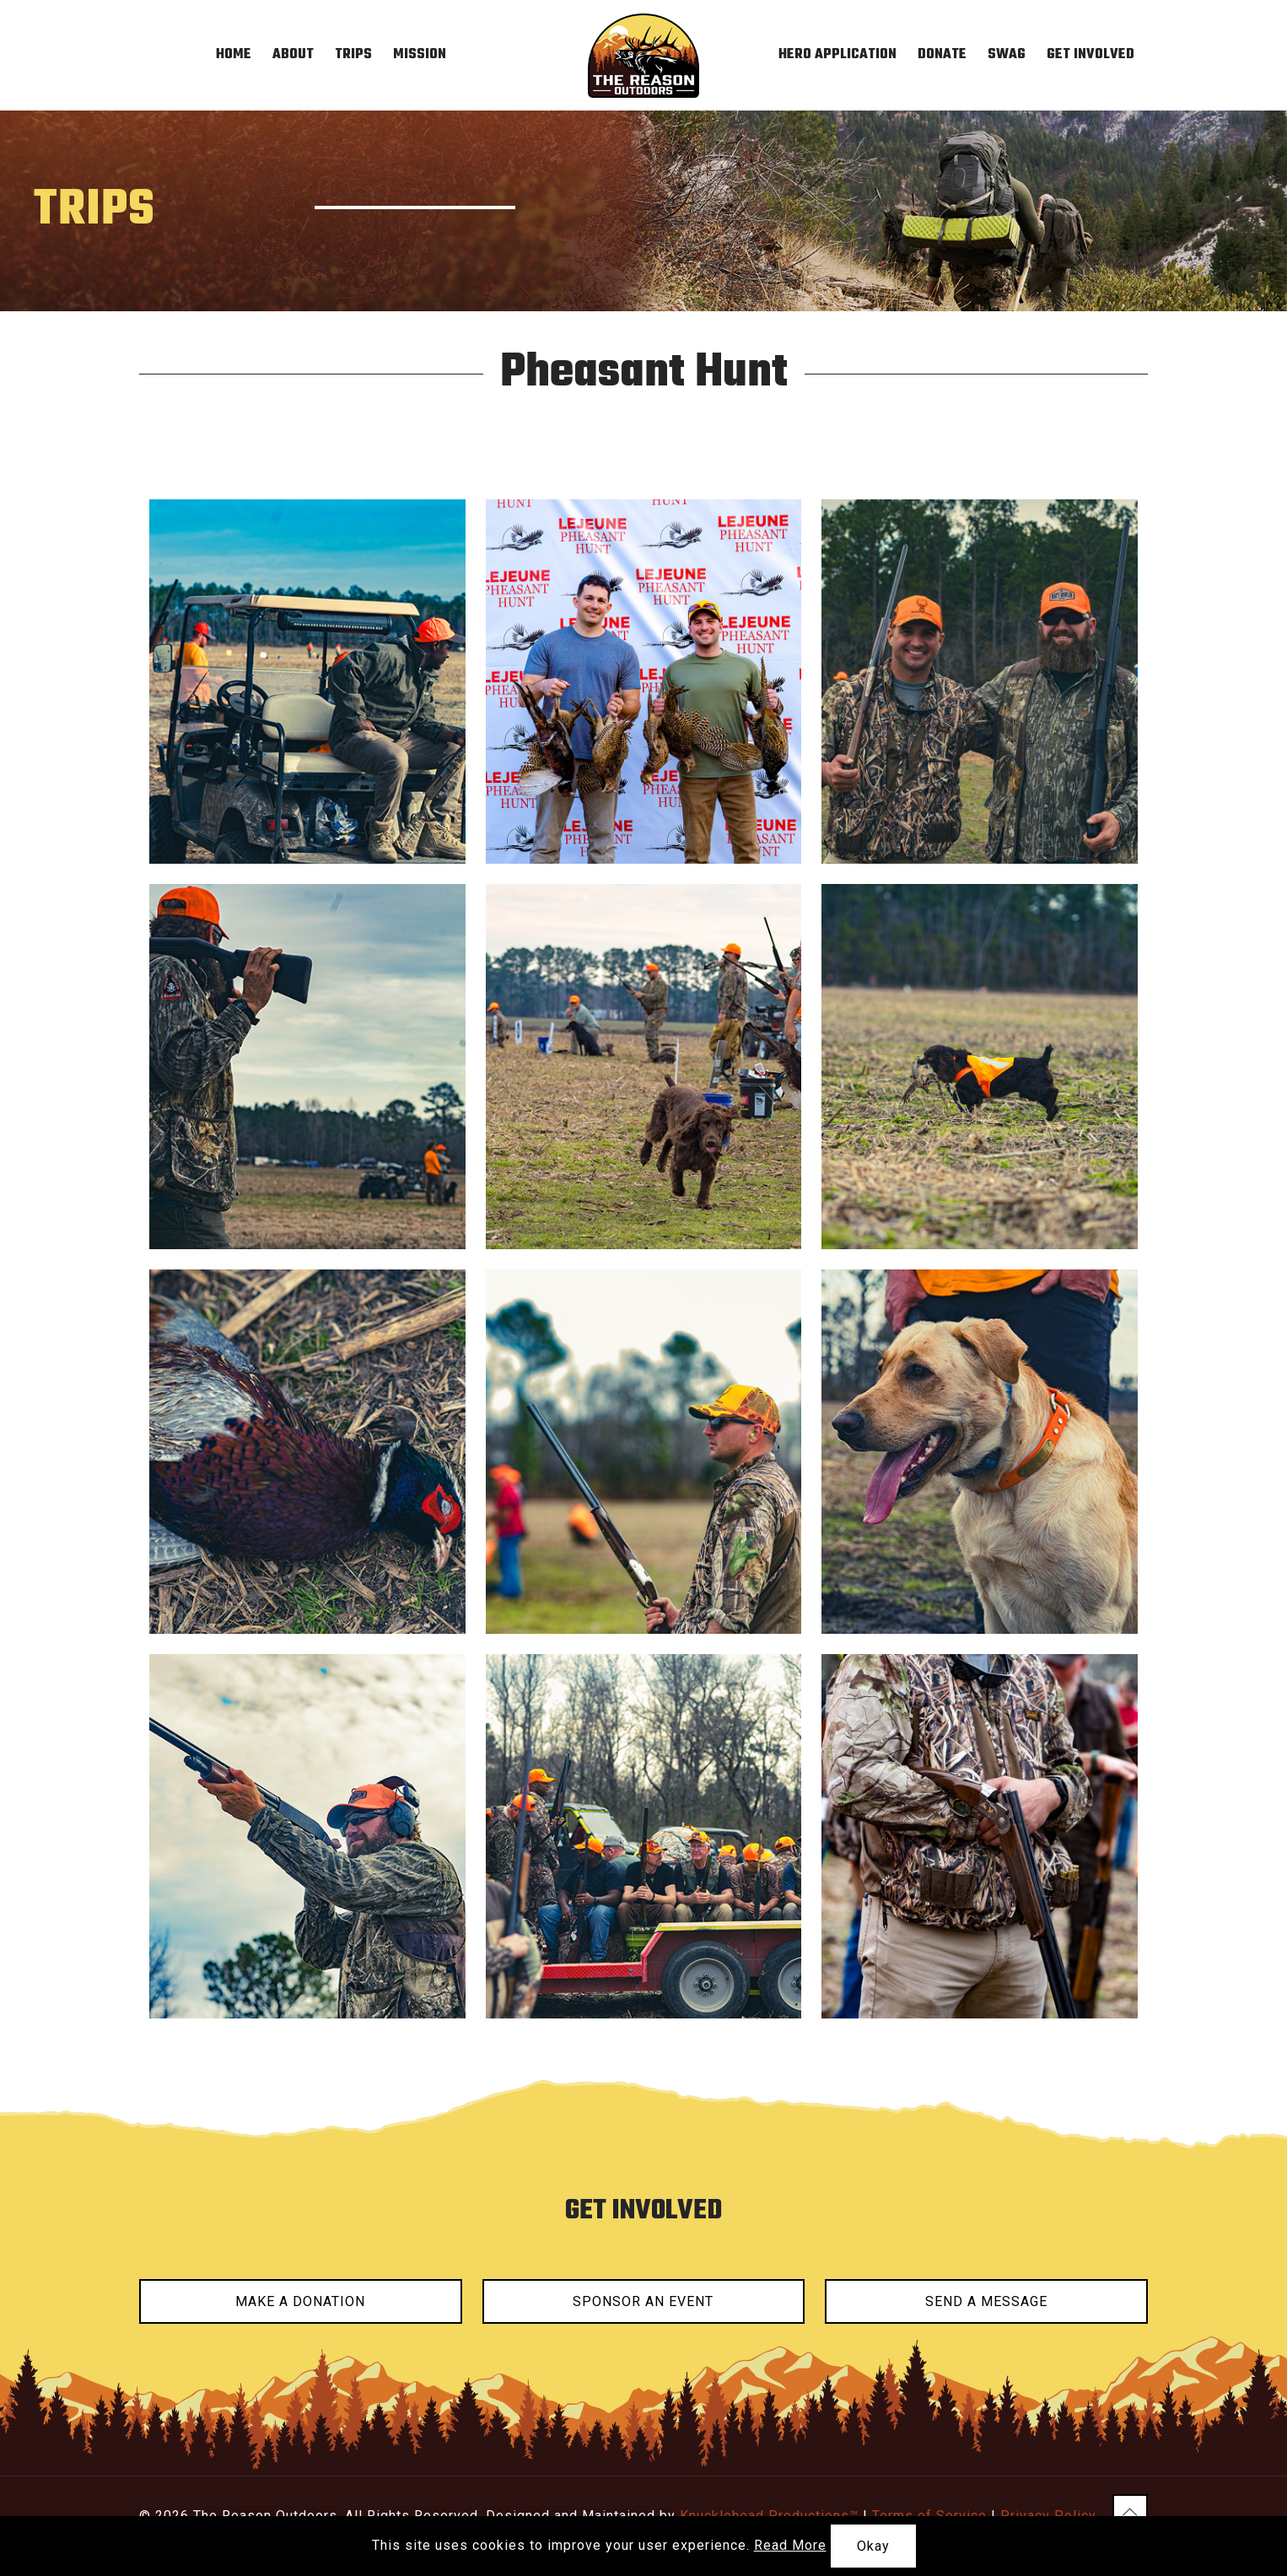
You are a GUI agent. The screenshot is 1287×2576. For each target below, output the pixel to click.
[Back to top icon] (1130, 2512)
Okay (873, 2546)
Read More (790, 2545)
